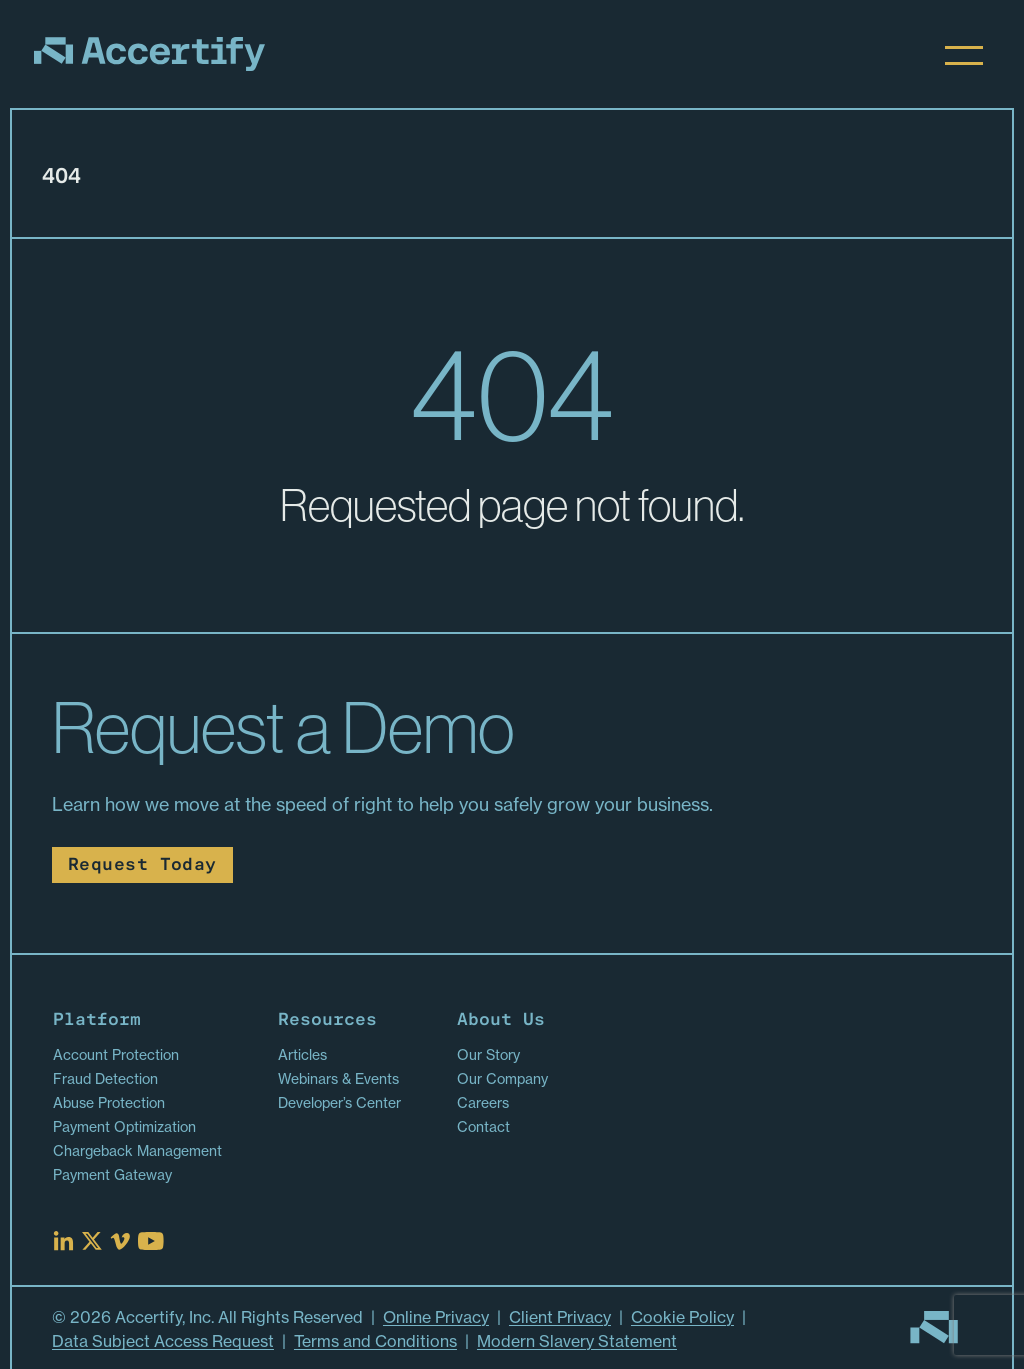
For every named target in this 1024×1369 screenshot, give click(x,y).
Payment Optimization (124, 1127)
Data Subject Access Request (163, 1341)
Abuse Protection (109, 1103)
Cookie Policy (682, 1317)
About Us (501, 1020)
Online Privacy (436, 1317)
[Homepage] (149, 54)
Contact (483, 1127)
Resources (327, 1020)
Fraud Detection (105, 1079)
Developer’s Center (339, 1103)
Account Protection (116, 1055)
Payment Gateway (112, 1175)
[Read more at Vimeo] (120, 1241)
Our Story (488, 1055)
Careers (483, 1103)
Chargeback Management (137, 1151)
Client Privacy (560, 1317)
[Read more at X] (92, 1241)
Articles (302, 1055)
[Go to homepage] (934, 1327)
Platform (97, 1020)
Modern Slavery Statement (577, 1341)
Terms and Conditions (375, 1341)
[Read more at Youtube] (151, 1241)
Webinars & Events (338, 1079)
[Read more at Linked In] (63, 1241)
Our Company (502, 1079)
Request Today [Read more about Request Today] (142, 865)
